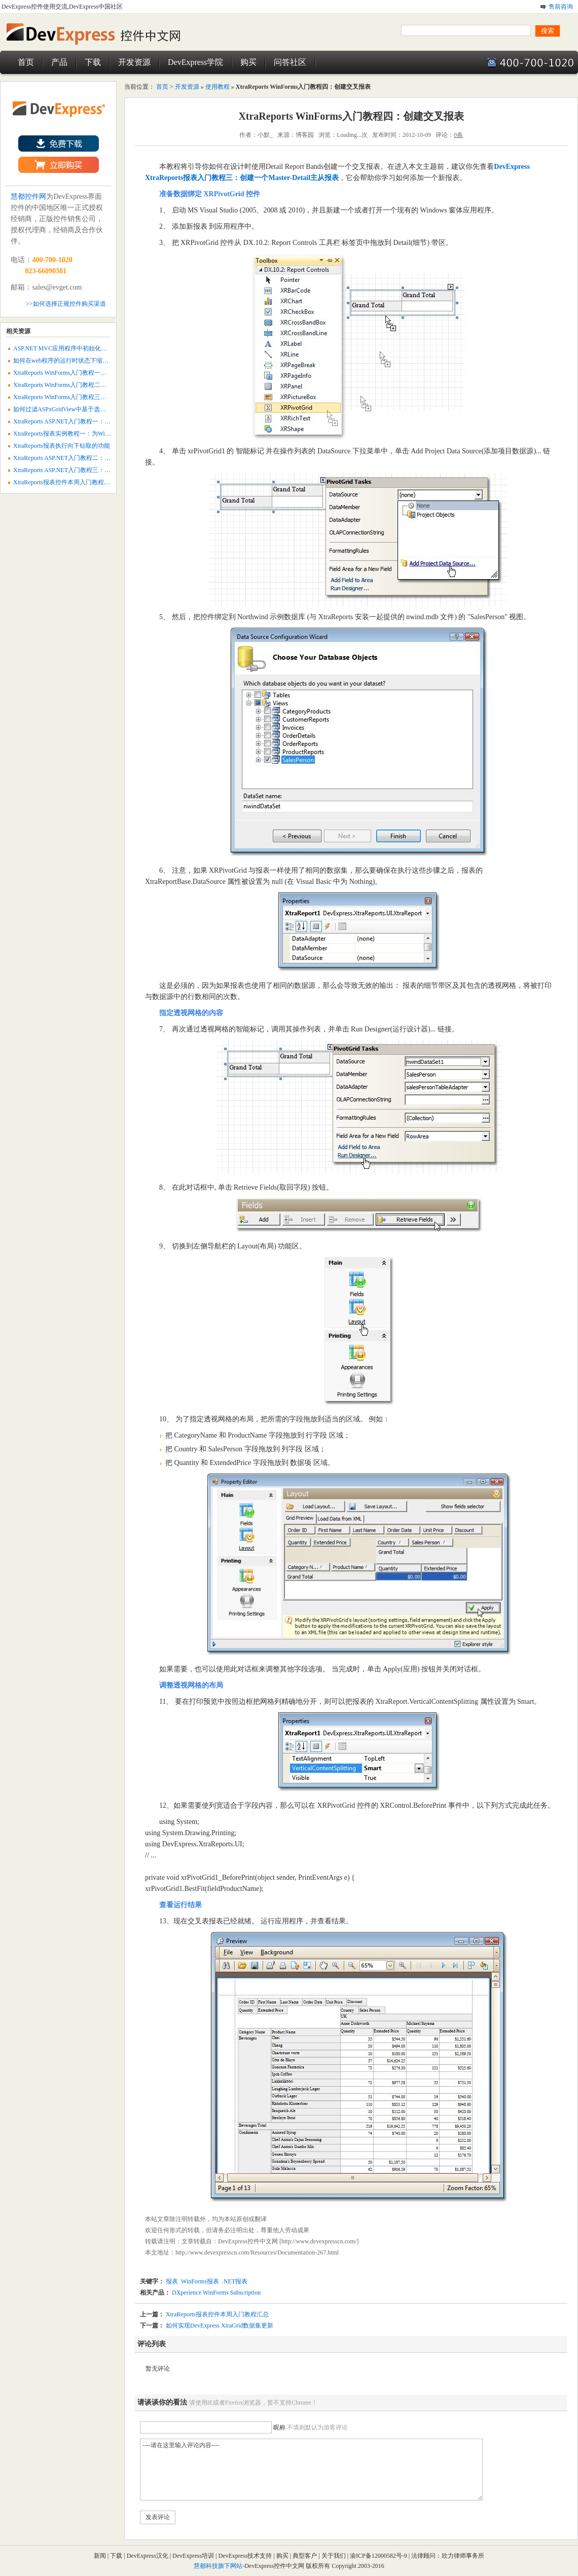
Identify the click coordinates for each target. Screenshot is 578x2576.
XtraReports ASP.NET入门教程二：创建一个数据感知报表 (89, 457)
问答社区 (290, 62)
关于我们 (333, 2555)
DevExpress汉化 (147, 2555)
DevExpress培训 (193, 2555)
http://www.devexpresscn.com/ (319, 2241)
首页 (26, 62)
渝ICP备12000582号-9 (379, 2555)
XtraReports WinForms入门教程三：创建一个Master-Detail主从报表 (101, 397)
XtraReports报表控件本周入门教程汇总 (217, 2314)
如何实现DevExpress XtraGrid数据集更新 (219, 2325)
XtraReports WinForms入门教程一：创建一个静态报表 (84, 372)
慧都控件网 (28, 196)
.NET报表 (234, 2281)
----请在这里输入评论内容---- (311, 2469)
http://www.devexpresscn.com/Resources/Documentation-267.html (257, 2252)
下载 (93, 62)
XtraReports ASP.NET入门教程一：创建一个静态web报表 (88, 421)
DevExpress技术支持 (245, 2555)
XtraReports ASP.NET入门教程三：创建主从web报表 (82, 470)
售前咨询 (561, 6)
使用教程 (217, 86)
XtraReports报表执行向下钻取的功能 (61, 445)
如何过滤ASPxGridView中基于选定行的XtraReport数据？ (88, 409)
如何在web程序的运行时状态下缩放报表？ (70, 360)
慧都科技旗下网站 (218, 2565)
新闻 (100, 2555)
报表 (172, 2281)
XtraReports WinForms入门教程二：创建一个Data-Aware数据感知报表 (105, 384)
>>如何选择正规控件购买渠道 (66, 303)
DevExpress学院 (195, 62)
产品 (59, 62)
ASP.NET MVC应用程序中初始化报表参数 (69, 348)
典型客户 (305, 2555)
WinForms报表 (200, 2281)
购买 (248, 62)
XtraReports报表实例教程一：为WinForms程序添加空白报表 (92, 433)
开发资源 (134, 62)
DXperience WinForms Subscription (215, 2292)
